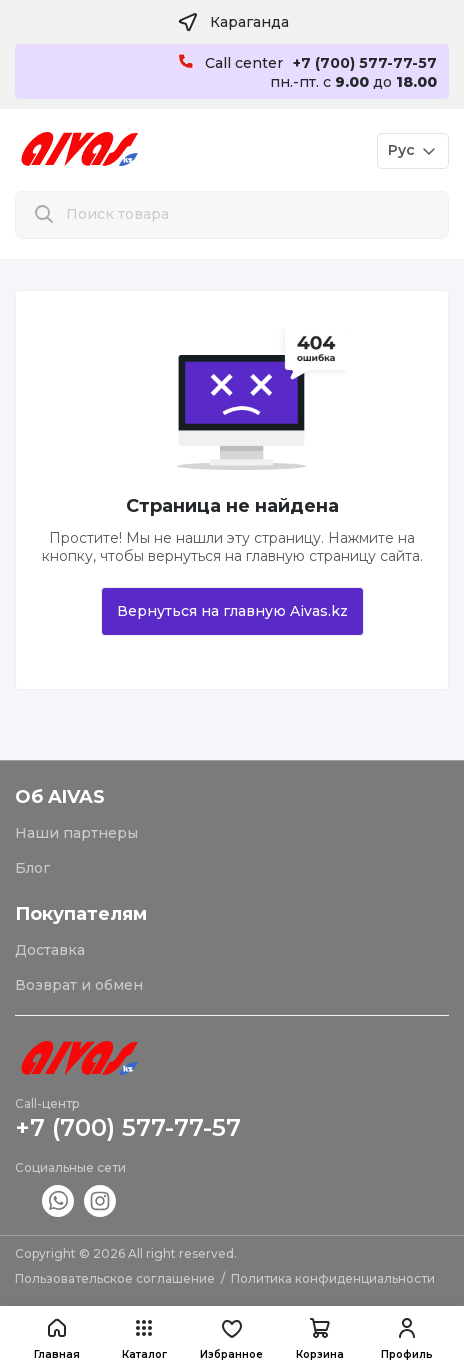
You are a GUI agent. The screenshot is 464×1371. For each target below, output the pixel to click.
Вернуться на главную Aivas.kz (232, 611)
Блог (32, 868)
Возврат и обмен (79, 985)
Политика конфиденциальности (333, 1278)
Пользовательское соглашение (115, 1278)
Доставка (50, 950)
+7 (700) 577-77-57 (128, 1127)
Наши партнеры (76, 833)
